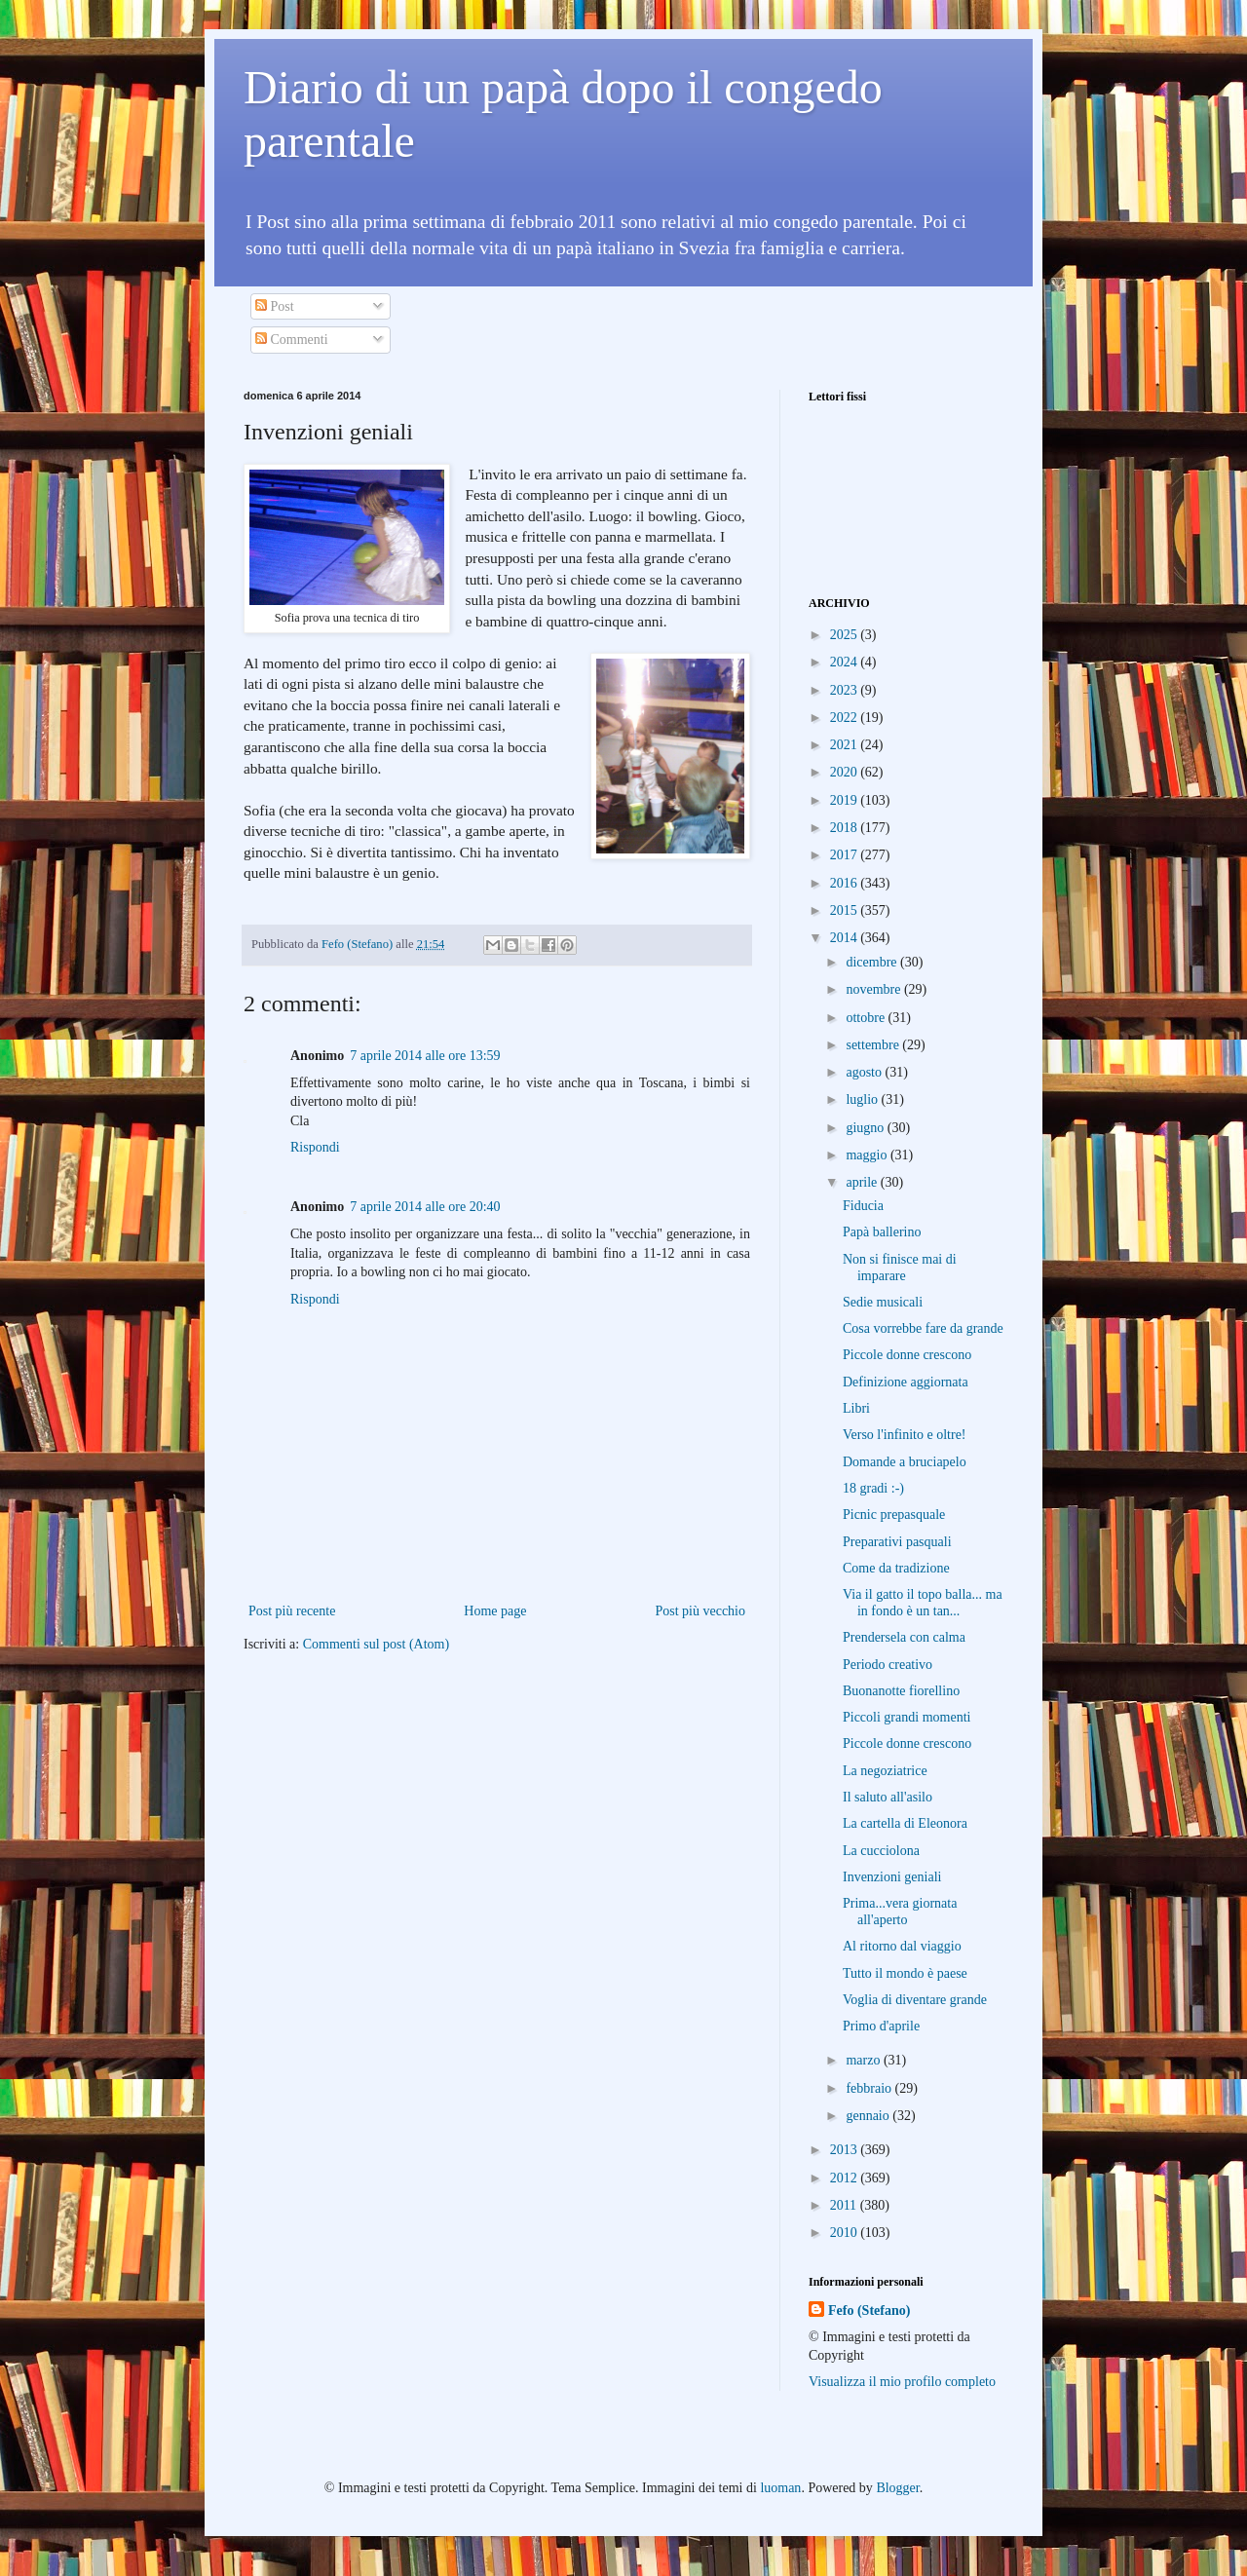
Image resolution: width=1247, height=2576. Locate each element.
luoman (780, 2488)
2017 (845, 855)
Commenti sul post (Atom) (376, 1644)
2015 (845, 910)
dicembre (873, 962)
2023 (845, 690)
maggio (868, 1155)
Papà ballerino (882, 1232)
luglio (863, 1099)
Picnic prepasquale (894, 1514)
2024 (845, 662)
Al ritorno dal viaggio (902, 1946)
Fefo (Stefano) (869, 2310)
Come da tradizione (896, 1568)
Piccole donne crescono (907, 1354)
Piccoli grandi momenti (906, 1717)
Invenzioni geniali (892, 1877)
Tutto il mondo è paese (905, 1973)
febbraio (870, 2088)
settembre (874, 1045)
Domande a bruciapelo (904, 1462)
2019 (845, 800)
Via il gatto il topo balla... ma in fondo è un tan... (922, 1602)
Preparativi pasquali (897, 1541)
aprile (863, 1182)
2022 (845, 717)
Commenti (291, 339)
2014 (845, 937)
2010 (845, 2232)
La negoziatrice (885, 1770)
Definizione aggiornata (905, 1382)
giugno (866, 1127)
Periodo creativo (887, 1664)
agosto (865, 1072)
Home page (495, 1611)
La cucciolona (881, 1850)
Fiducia (863, 1205)
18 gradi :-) (873, 1488)
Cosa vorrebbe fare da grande (923, 1328)
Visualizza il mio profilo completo (902, 2381)
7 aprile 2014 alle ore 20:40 (425, 1206)
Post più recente (291, 1611)
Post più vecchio (700, 1611)
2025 (845, 634)
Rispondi (315, 1147)
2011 (845, 2205)
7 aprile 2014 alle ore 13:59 (425, 1055)
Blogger (897, 2488)
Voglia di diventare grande (915, 1999)
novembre (874, 989)
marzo (864, 2060)
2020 (845, 772)
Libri (856, 1408)
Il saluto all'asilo (887, 1797)
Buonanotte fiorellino (901, 1691)
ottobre (867, 1017)
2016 (845, 883)
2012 (845, 2178)
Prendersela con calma (904, 1637)
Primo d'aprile (881, 2026)
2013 (845, 2149)
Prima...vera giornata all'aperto (900, 1911)
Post (274, 306)
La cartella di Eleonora (905, 1823)
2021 (845, 745)
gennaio (869, 2115)
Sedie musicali (883, 1302)
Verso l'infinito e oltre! (904, 1434)
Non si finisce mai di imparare (900, 1267)
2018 (845, 827)
